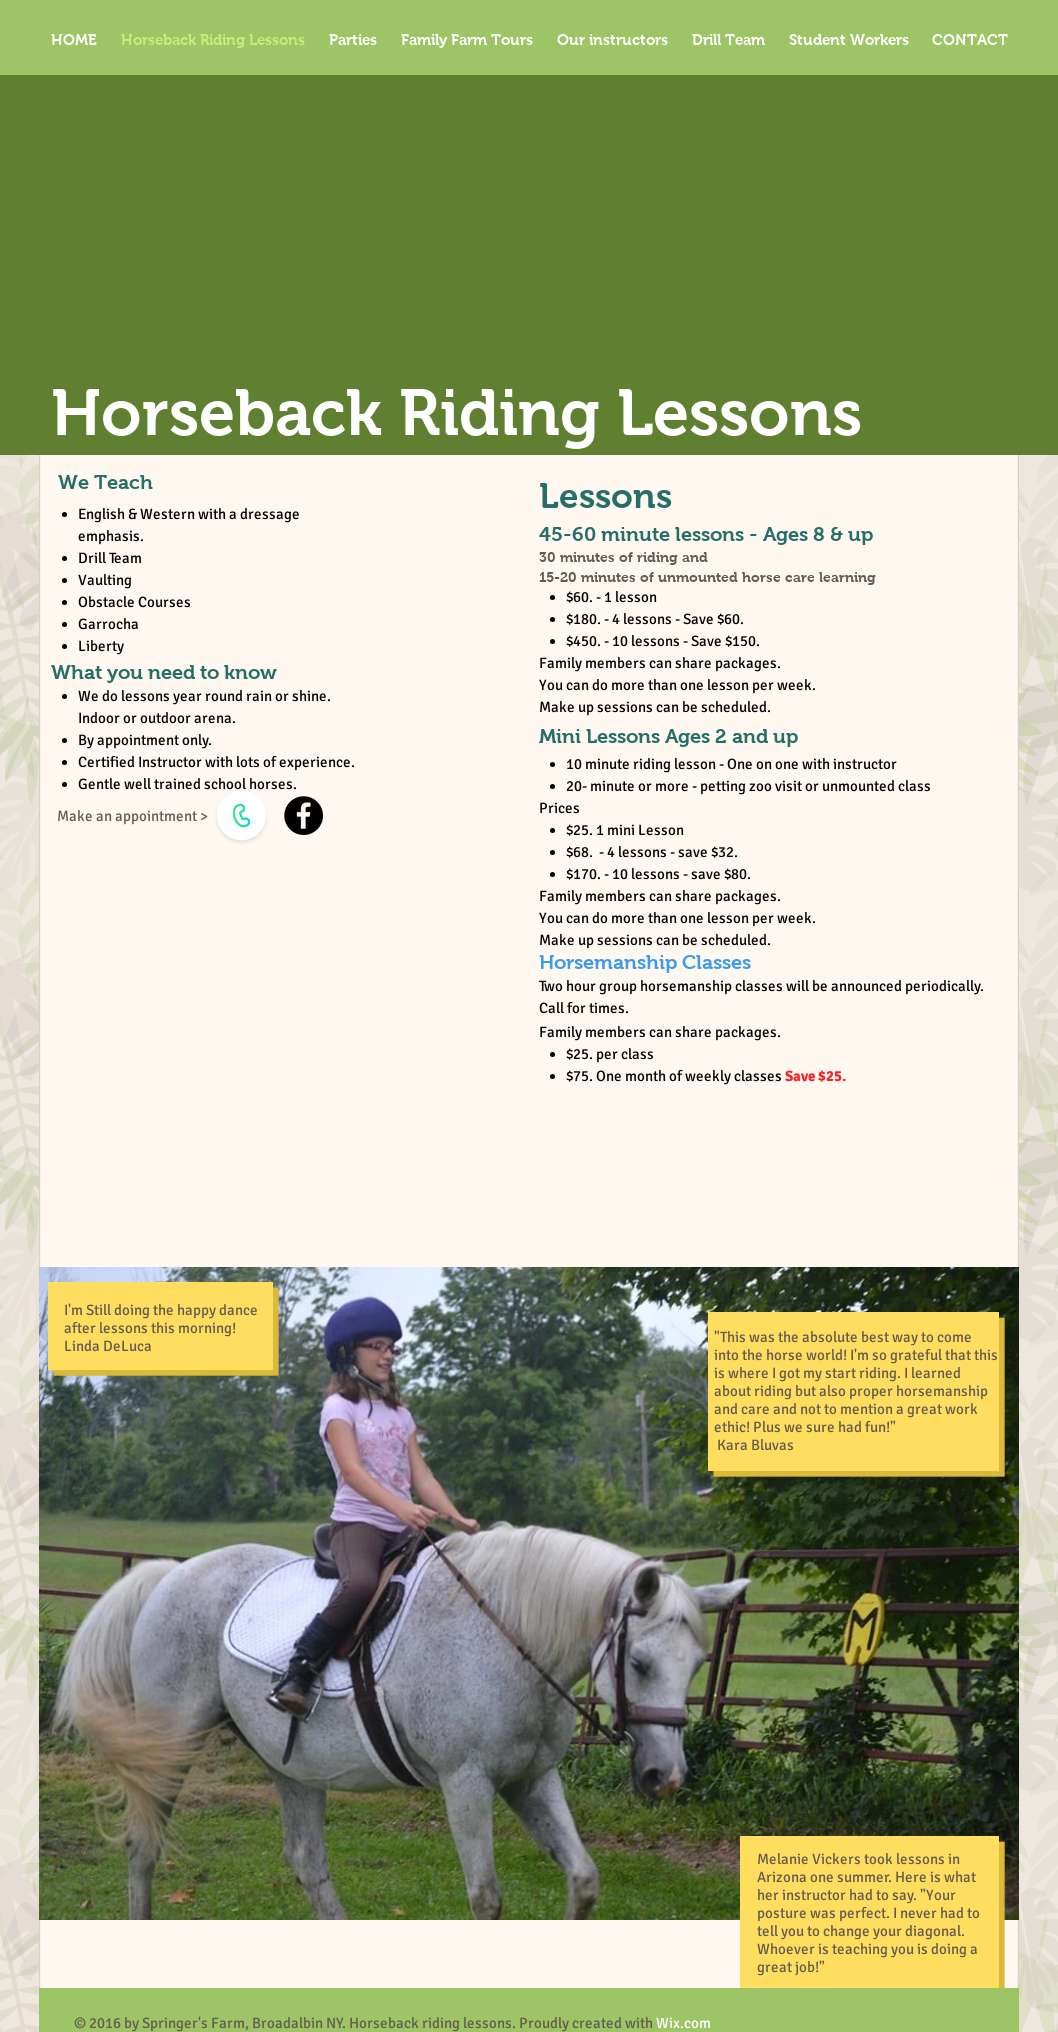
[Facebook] (303, 815)
